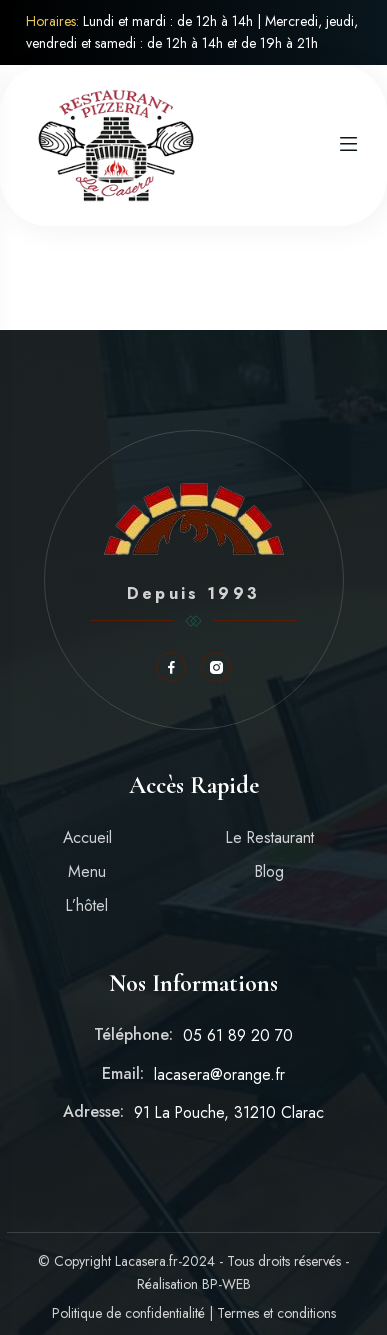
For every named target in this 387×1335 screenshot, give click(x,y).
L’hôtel (87, 905)
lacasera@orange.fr (219, 1074)
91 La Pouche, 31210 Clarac (229, 1112)
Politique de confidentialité (128, 1313)
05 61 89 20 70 (238, 1035)
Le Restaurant (270, 837)
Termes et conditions (276, 1313)
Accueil (87, 837)
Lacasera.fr (146, 1261)
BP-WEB (226, 1284)
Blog (269, 871)
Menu (87, 871)
